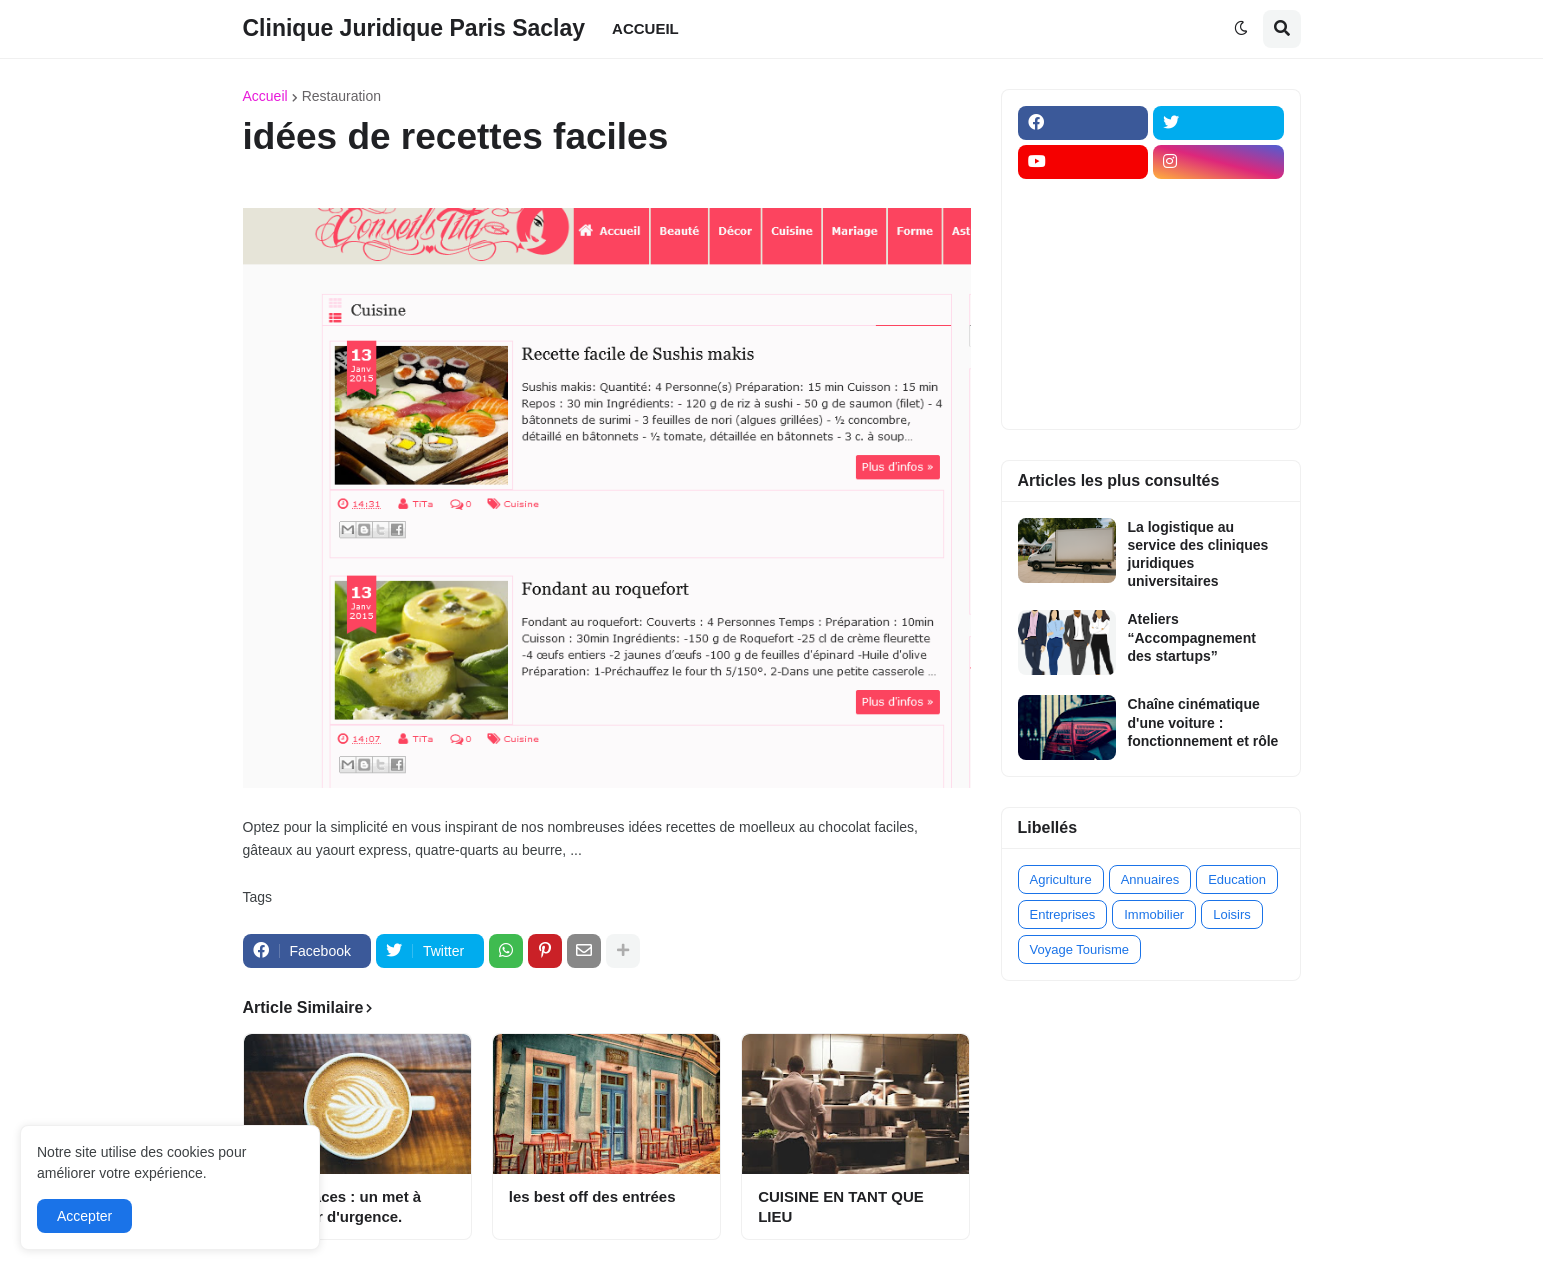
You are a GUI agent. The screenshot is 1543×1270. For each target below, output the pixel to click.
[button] (1241, 29)
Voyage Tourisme (1080, 949)
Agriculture (1061, 879)
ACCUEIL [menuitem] (645, 28)
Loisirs (1232, 914)
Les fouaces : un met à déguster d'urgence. (341, 1206)
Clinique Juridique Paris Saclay (414, 28)
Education (1237, 879)
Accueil (265, 96)
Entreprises (1063, 914)
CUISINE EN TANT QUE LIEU (841, 1206)
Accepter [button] (84, 1216)
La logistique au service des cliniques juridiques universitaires (1198, 554)
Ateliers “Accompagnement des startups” (1192, 637)
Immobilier (1154, 914)
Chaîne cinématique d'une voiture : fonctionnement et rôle (1203, 722)
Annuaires (1150, 879)
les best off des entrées (592, 1196)
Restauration (341, 96)
